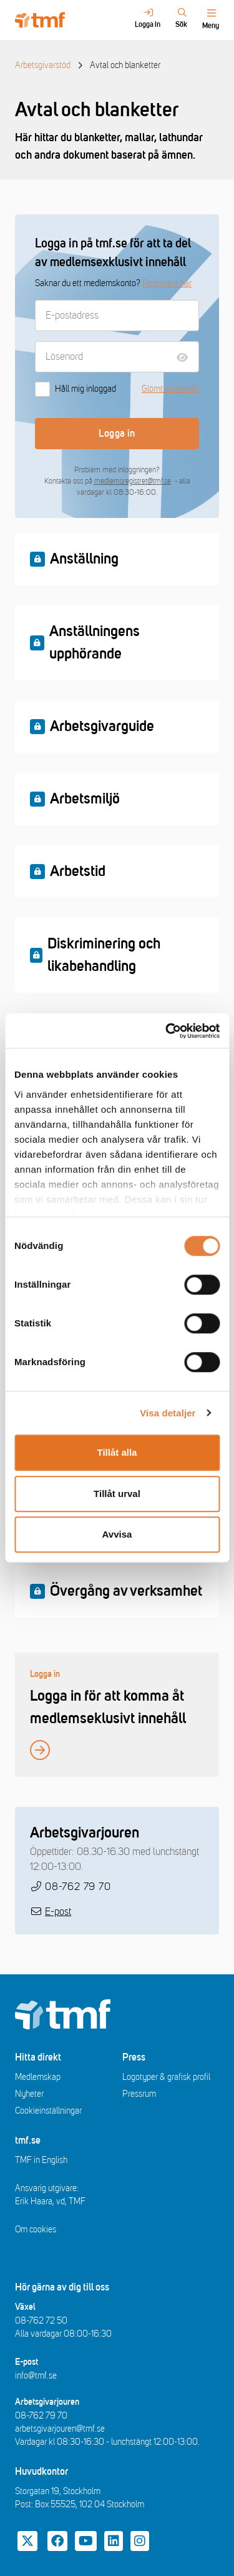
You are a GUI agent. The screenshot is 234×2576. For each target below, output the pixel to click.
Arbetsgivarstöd (43, 65)
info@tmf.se (36, 2375)
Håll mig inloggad (75, 388)
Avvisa (117, 1534)
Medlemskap (38, 2077)
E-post (58, 1911)
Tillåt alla (117, 1452)
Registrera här (167, 283)
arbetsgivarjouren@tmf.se (60, 2429)
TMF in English (41, 2160)
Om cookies (35, 2229)
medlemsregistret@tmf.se (132, 481)
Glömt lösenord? (170, 389)
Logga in (117, 434)
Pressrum (139, 2094)
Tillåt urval (117, 1493)
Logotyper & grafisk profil (166, 2077)
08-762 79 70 (78, 1886)
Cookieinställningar (48, 2111)
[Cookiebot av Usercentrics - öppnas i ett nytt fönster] (167, 1031)
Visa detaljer (167, 1413)
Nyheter (29, 2094)
